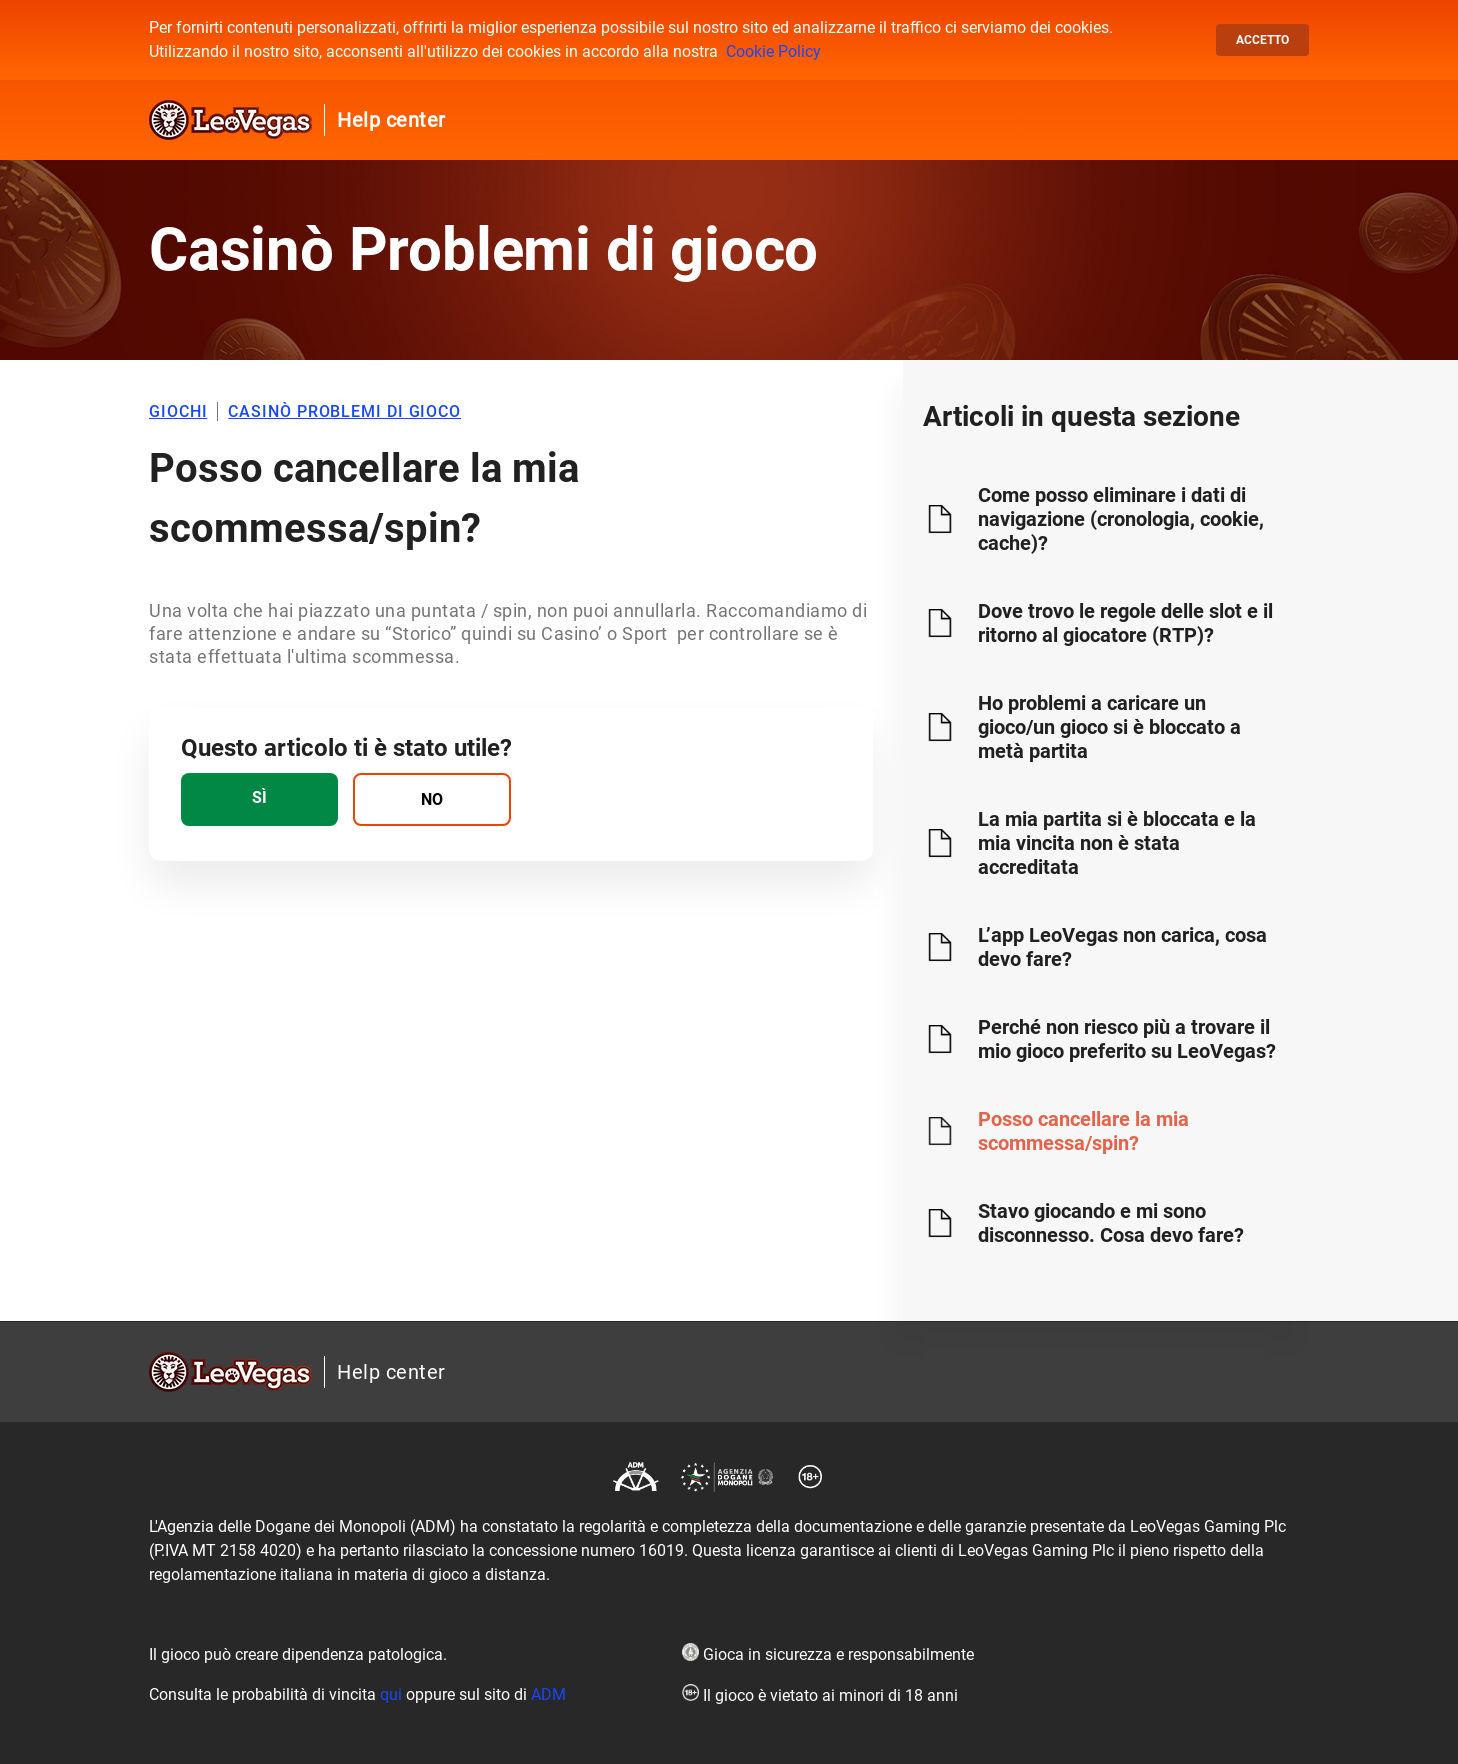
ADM (548, 1694)
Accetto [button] (1262, 40)
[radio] (259, 799)
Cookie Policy (773, 51)
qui (391, 1694)
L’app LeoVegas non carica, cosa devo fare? (1122, 947)
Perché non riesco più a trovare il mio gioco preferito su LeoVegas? (1127, 1039)
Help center (391, 120)
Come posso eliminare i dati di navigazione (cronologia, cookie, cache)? (1121, 519)
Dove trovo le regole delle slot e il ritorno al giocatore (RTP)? (1125, 623)
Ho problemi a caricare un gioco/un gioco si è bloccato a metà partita (1109, 727)
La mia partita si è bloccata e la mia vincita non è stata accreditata (1117, 843)
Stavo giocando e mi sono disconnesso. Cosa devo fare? (1111, 1223)
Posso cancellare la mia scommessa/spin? (1083, 1131)
